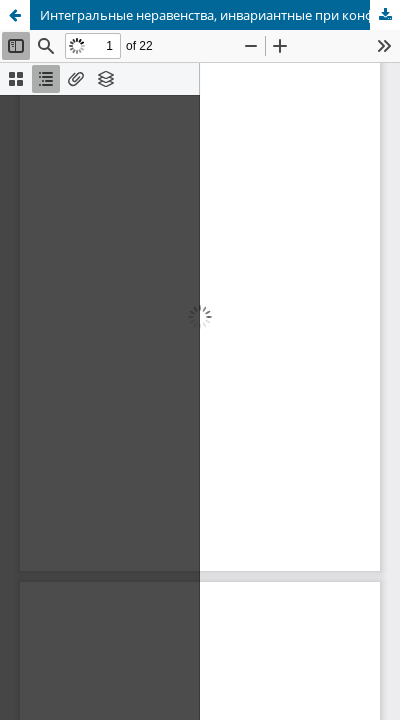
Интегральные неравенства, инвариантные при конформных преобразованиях (220, 15)
